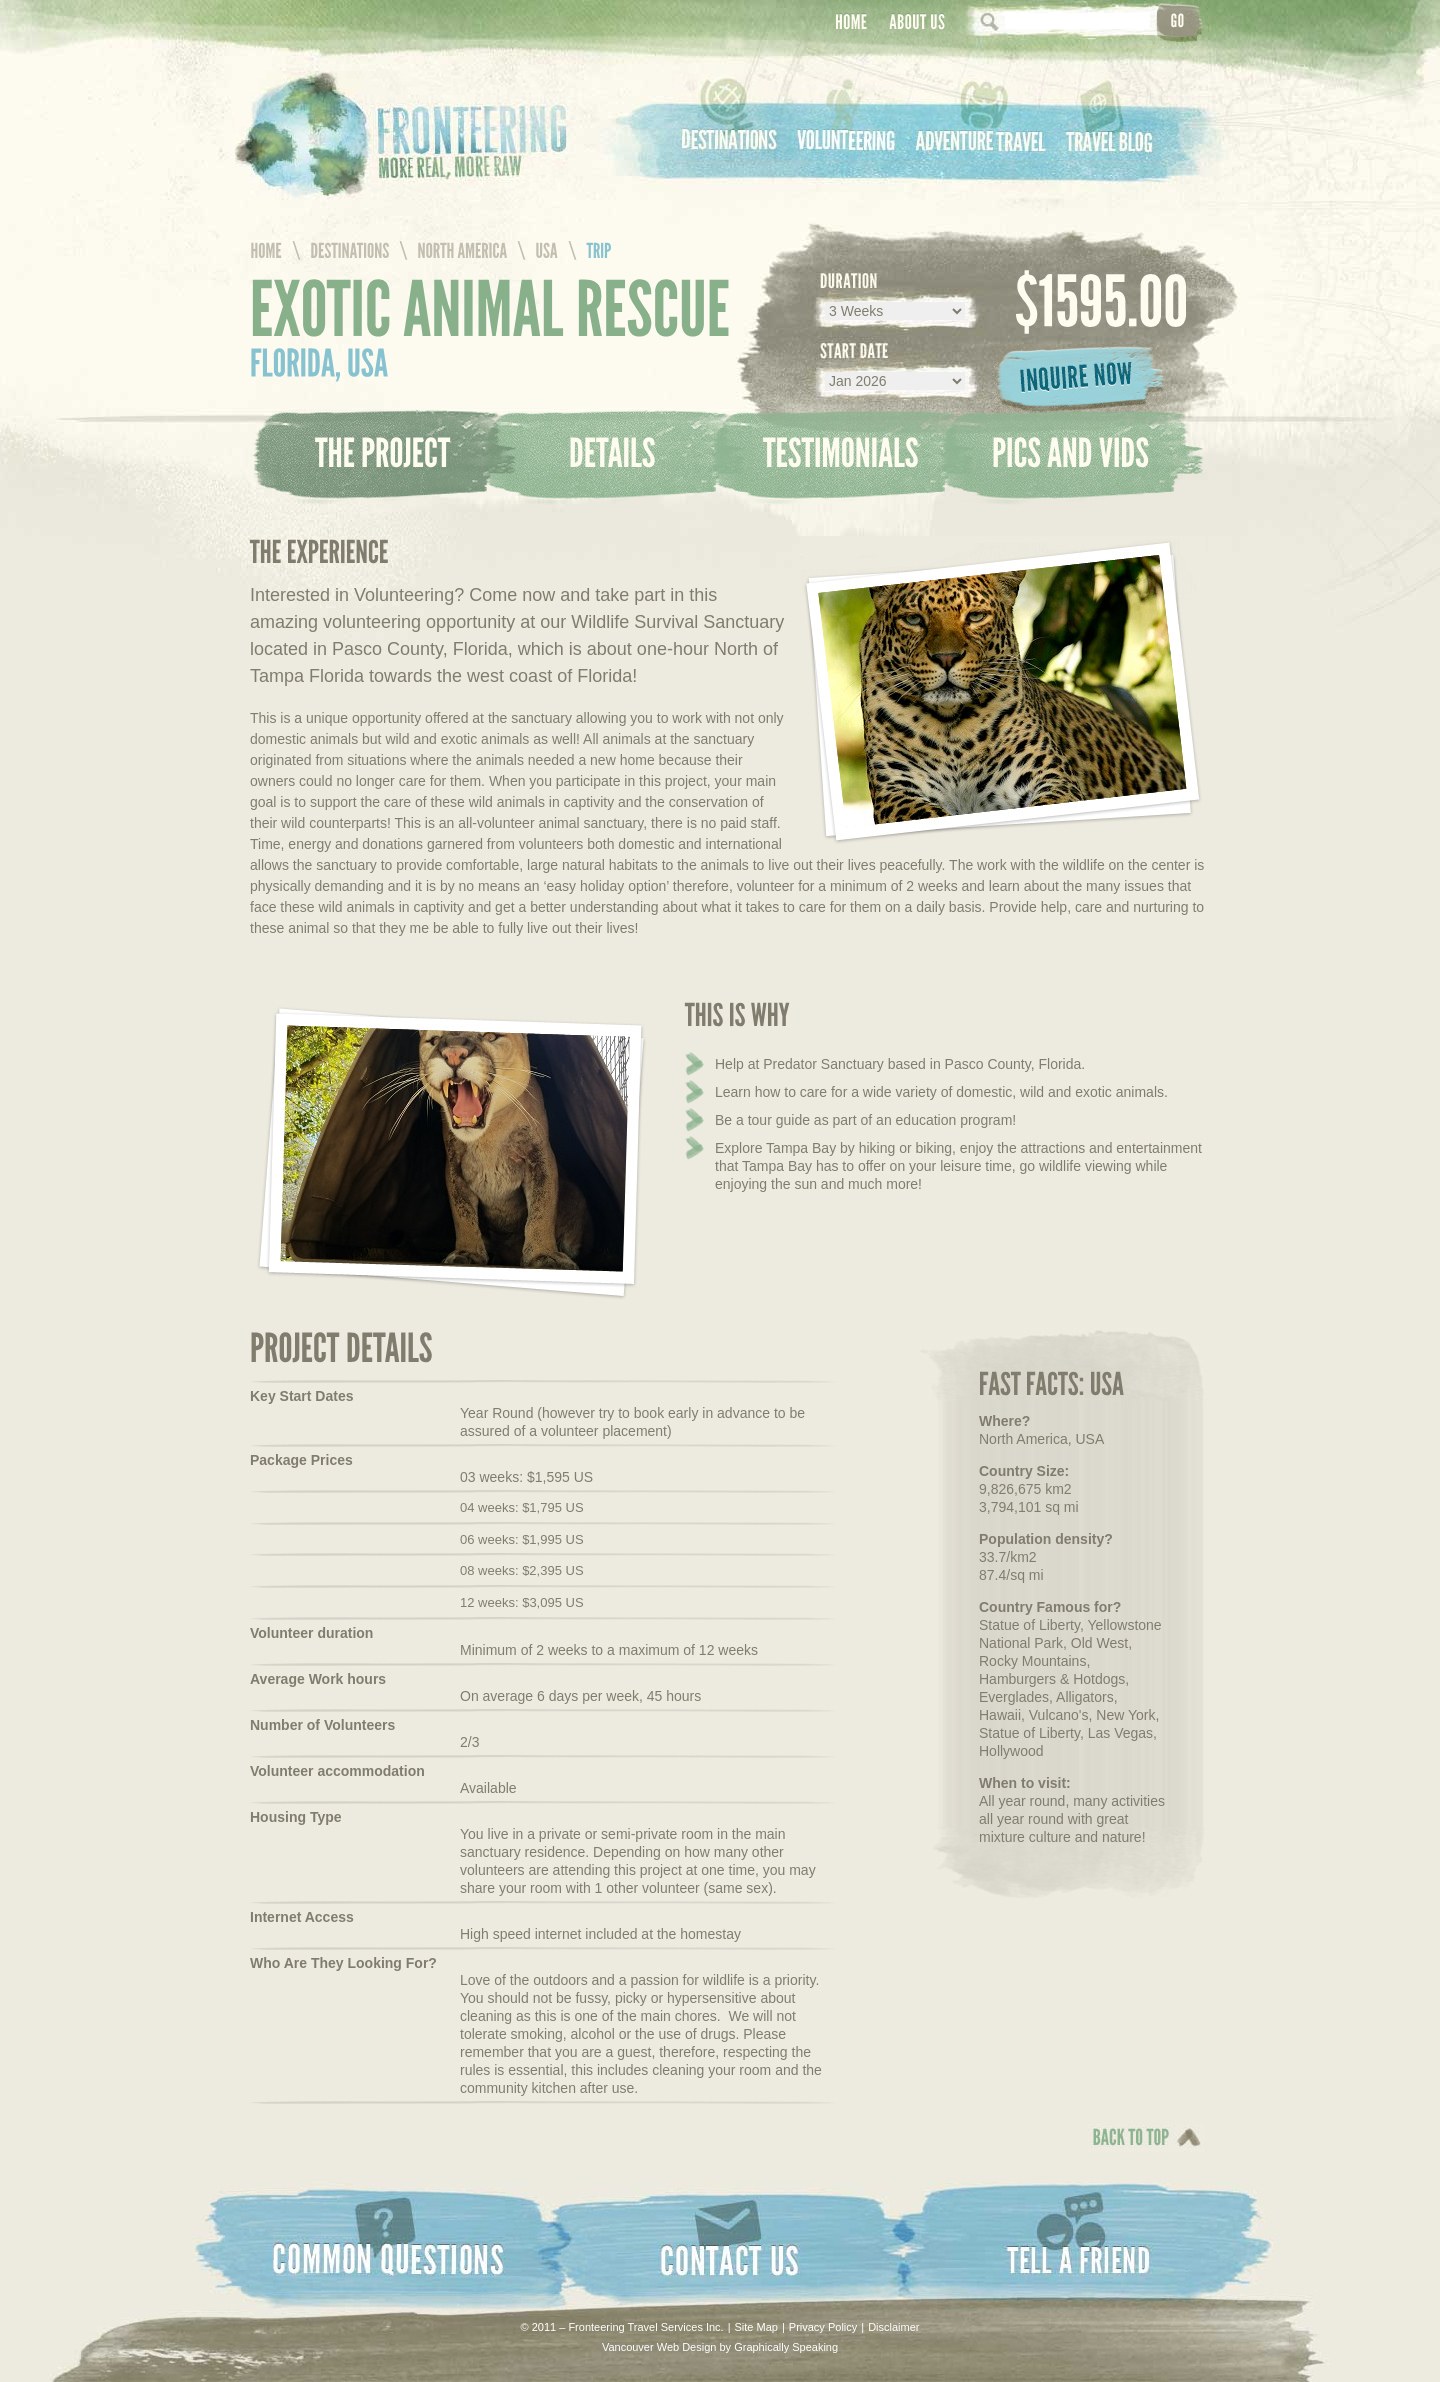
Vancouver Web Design (659, 2347)
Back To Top (1126, 2151)
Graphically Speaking (786, 2347)
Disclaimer (893, 2327)
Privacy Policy (823, 2327)
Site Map (756, 2327)
